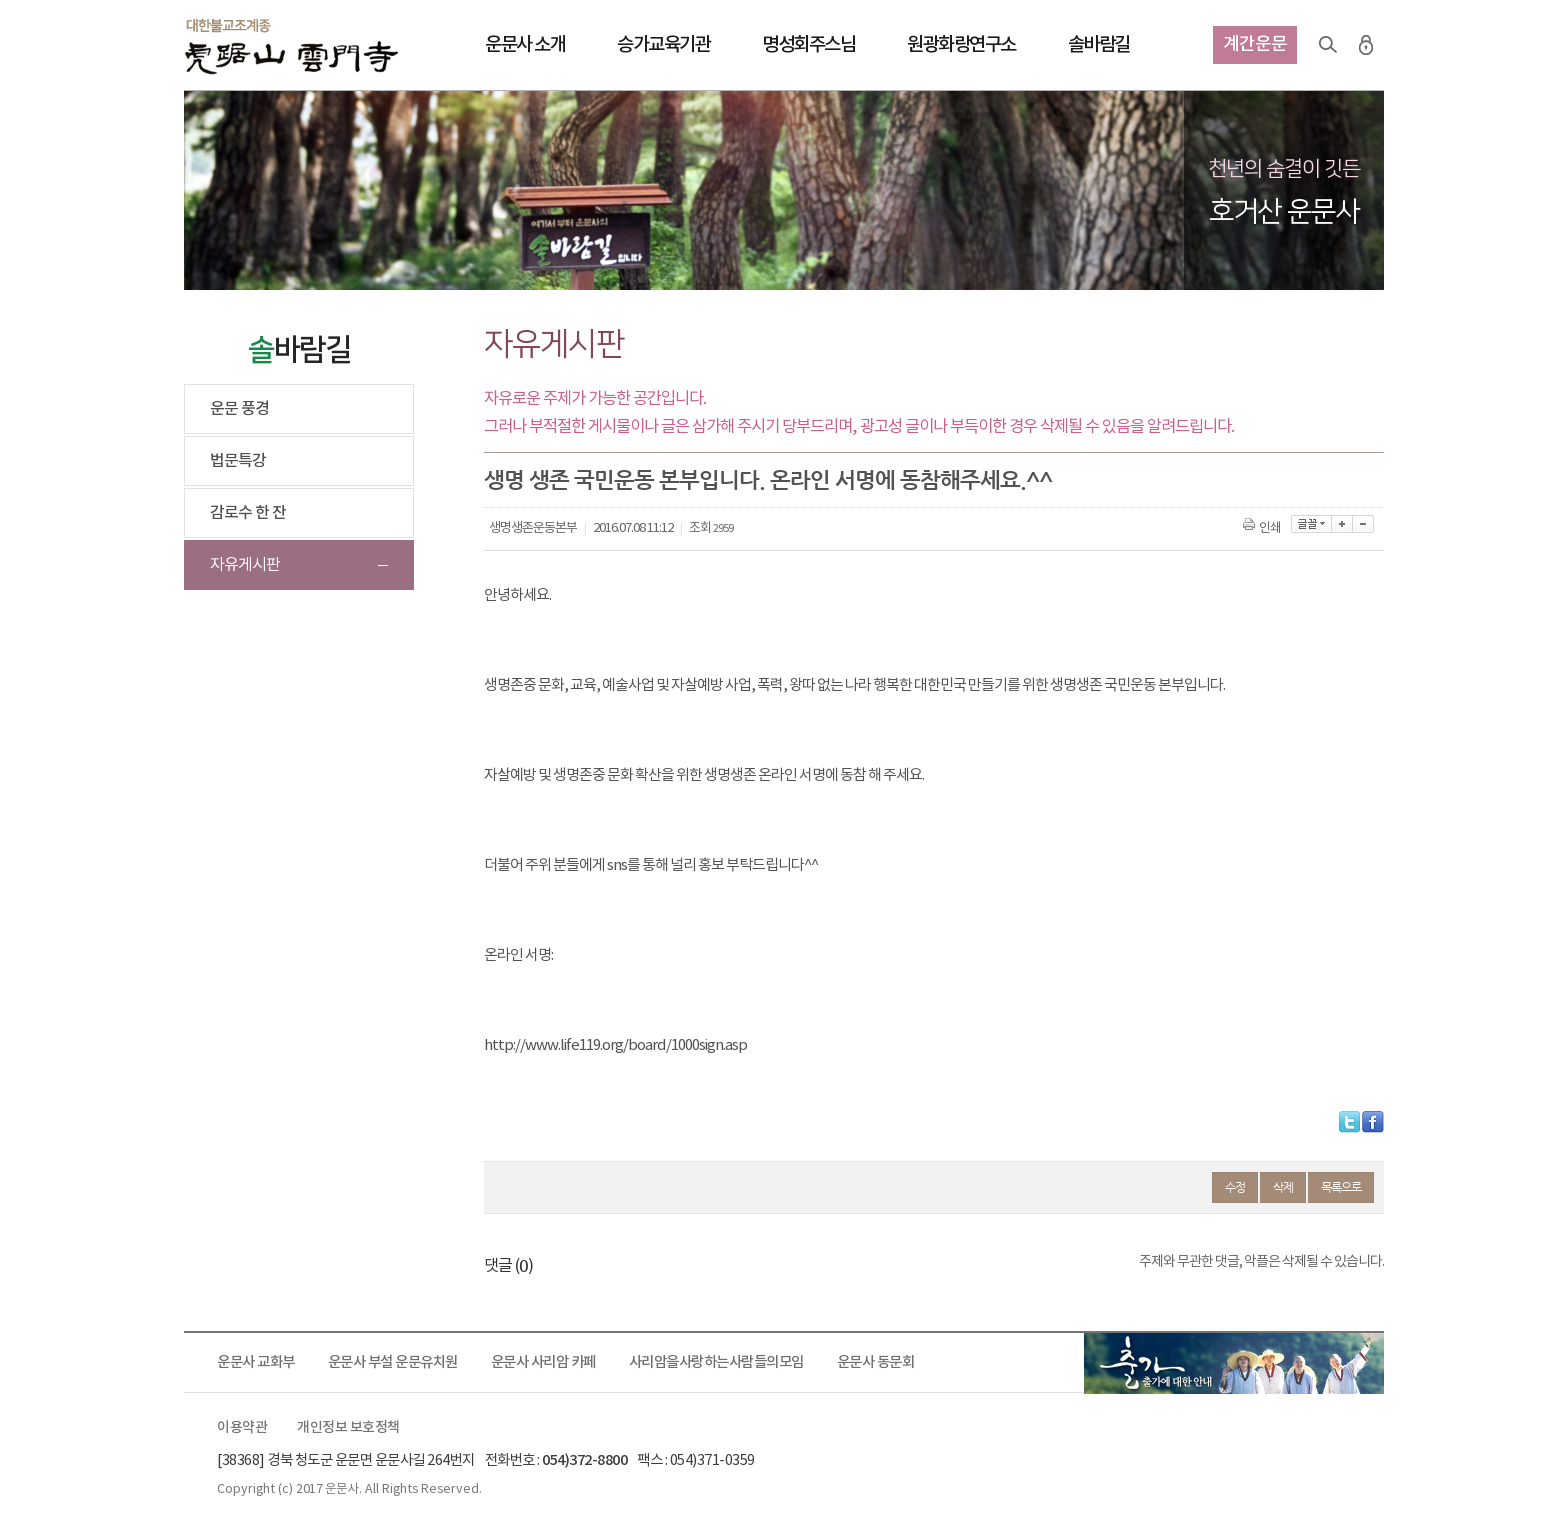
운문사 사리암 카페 (543, 1362)
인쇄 (1263, 528)
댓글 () (508, 1266)
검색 (1328, 45)
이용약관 (242, 1428)
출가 (1234, 1363)
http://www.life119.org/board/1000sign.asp (615, 1045)
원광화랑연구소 (961, 45)
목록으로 (1341, 1187)
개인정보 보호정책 (348, 1428)
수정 (1235, 1187)
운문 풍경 (239, 409)
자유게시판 (245, 565)
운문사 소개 (525, 45)
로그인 (1366, 45)
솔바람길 (1099, 45)
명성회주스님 (808, 45)
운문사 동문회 (876, 1362)
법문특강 (238, 461)
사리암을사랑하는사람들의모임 (716, 1362)
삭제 (1283, 1187)
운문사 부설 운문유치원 (393, 1362)
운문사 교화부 (256, 1362)
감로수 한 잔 (248, 513)
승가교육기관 (663, 45)
